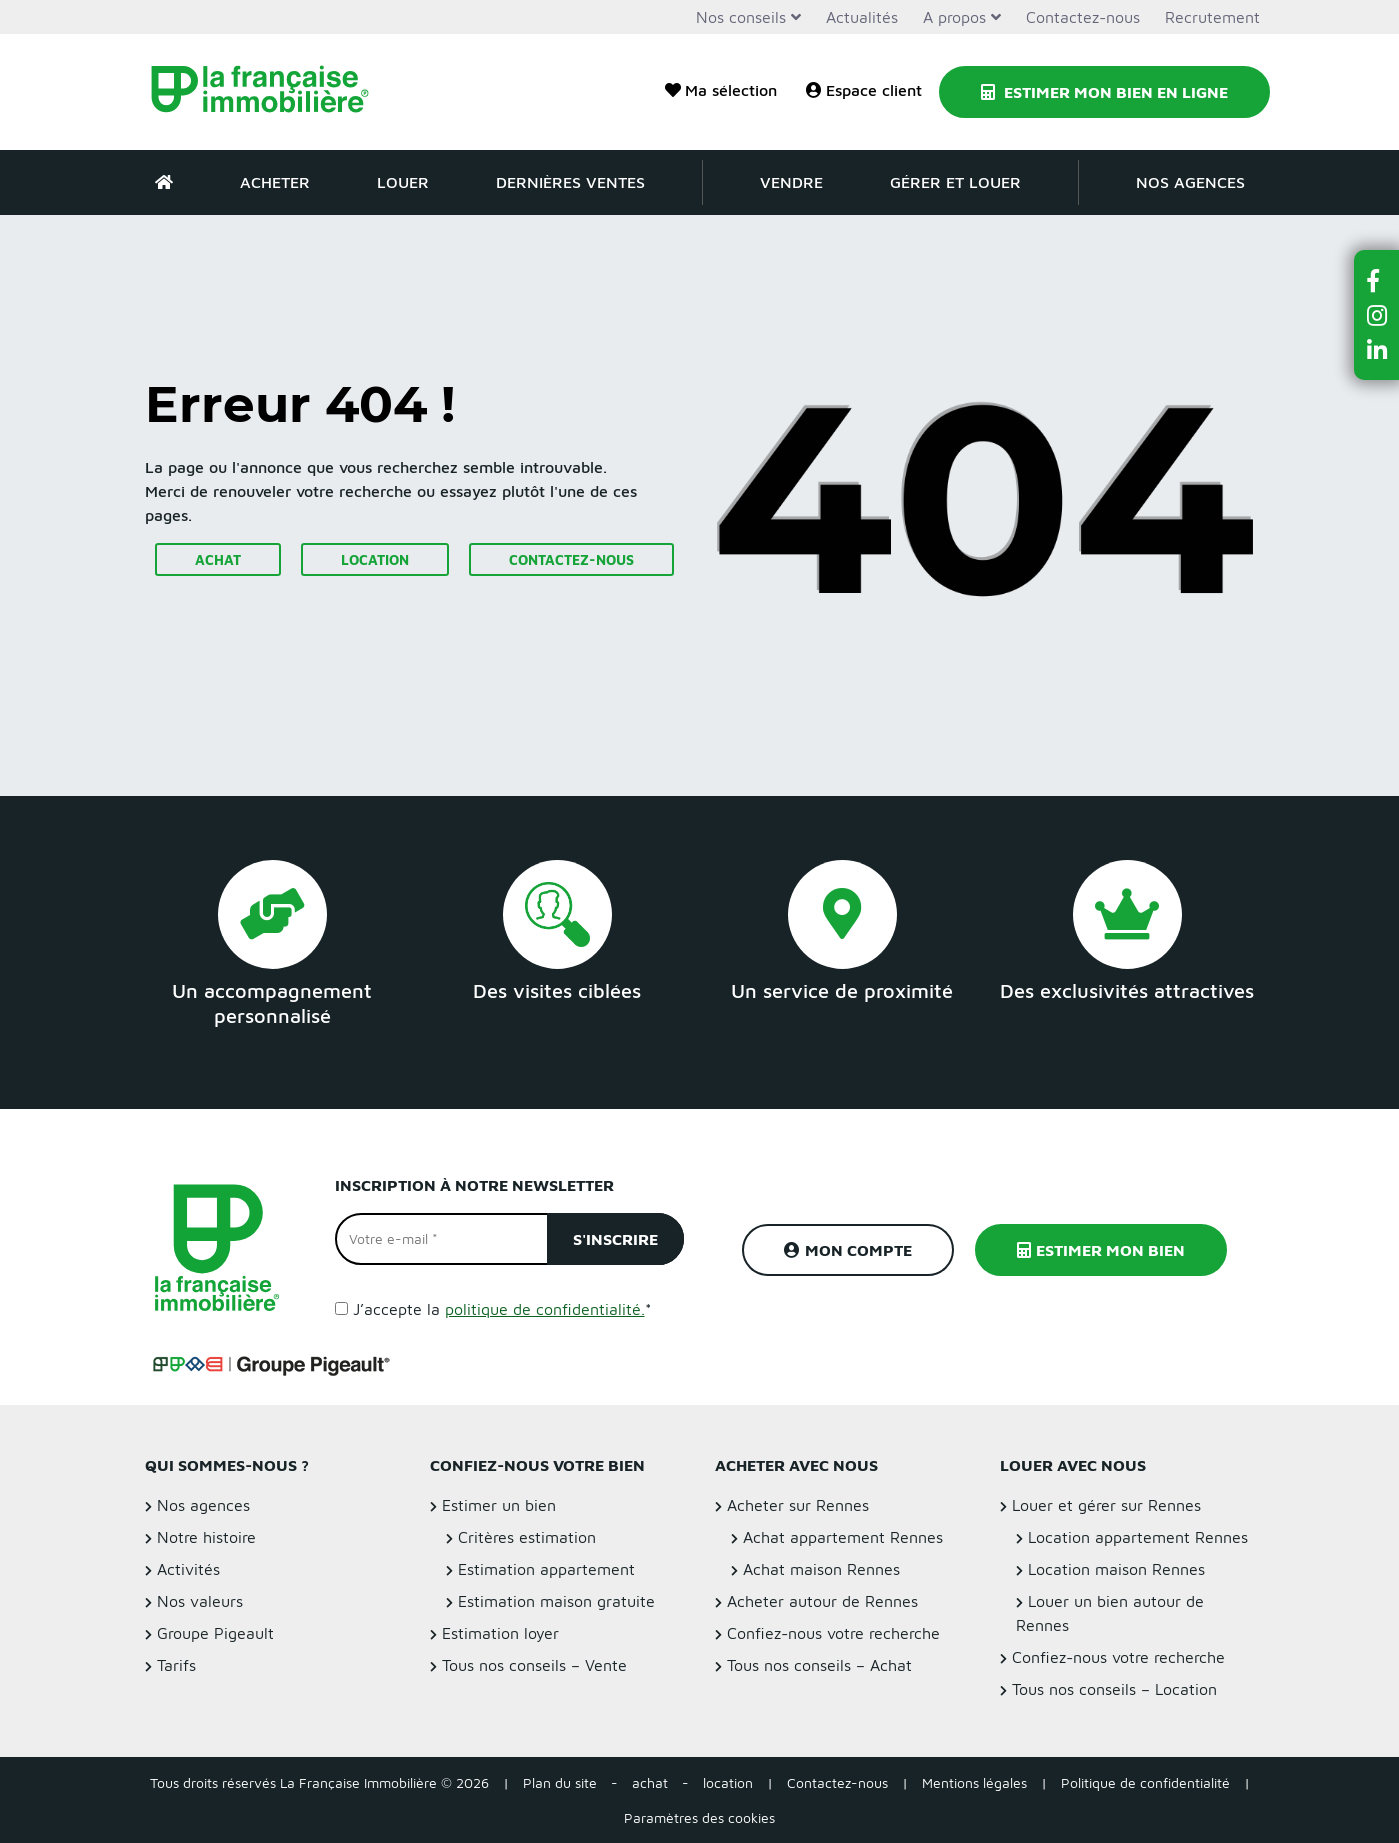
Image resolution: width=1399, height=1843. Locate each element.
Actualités (862, 17)
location (728, 1782)
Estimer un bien (499, 1505)
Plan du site (560, 1782)
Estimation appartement (546, 1569)
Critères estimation (527, 1537)
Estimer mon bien (1101, 1250)
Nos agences (1190, 182)
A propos (954, 17)
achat (650, 1782)
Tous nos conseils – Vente (534, 1665)
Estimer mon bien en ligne (1104, 92)
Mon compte (848, 1250)
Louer (403, 182)
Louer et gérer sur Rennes (1106, 1505)
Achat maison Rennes (821, 1569)
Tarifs (176, 1665)
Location (375, 559)
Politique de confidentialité (1145, 1782)
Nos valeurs (200, 1601)
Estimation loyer (500, 1633)
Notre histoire (206, 1537)
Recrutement (1212, 17)
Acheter (275, 182)
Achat (218, 559)
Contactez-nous (1083, 17)
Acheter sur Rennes (798, 1505)
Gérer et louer (955, 182)
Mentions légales (974, 1782)
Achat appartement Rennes (843, 1537)
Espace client (864, 90)
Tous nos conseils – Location (1114, 1689)
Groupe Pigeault (215, 1633)
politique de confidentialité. (545, 1309)
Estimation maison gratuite (556, 1601)
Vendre (791, 182)
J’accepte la (502, 1309)
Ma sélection (721, 90)
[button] (1377, 280)
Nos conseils (741, 17)
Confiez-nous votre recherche (833, 1633)
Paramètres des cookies (699, 1817)
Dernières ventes (570, 182)
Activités (188, 1569)
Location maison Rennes (1116, 1569)
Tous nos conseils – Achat (819, 1665)
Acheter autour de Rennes (822, 1601)
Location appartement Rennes (1138, 1537)
